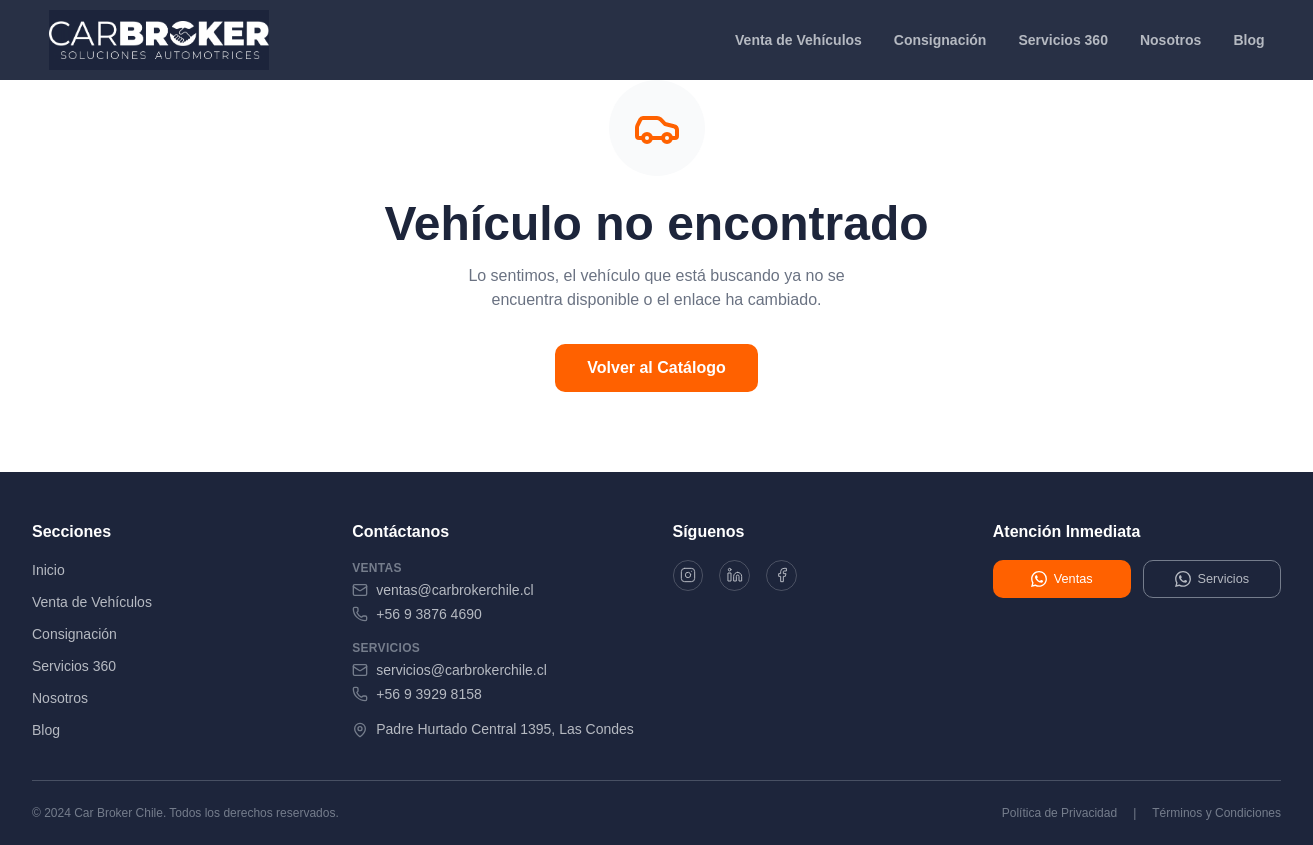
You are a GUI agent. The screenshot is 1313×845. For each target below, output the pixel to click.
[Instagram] (691, 578)
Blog (1248, 40)
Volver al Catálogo (656, 367)
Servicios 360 (1063, 40)
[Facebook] (795, 578)
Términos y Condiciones (1216, 813)
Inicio (48, 570)
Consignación (940, 40)
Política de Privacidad (1059, 813)
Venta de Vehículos (798, 40)
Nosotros (1170, 40)
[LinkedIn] (743, 578)
